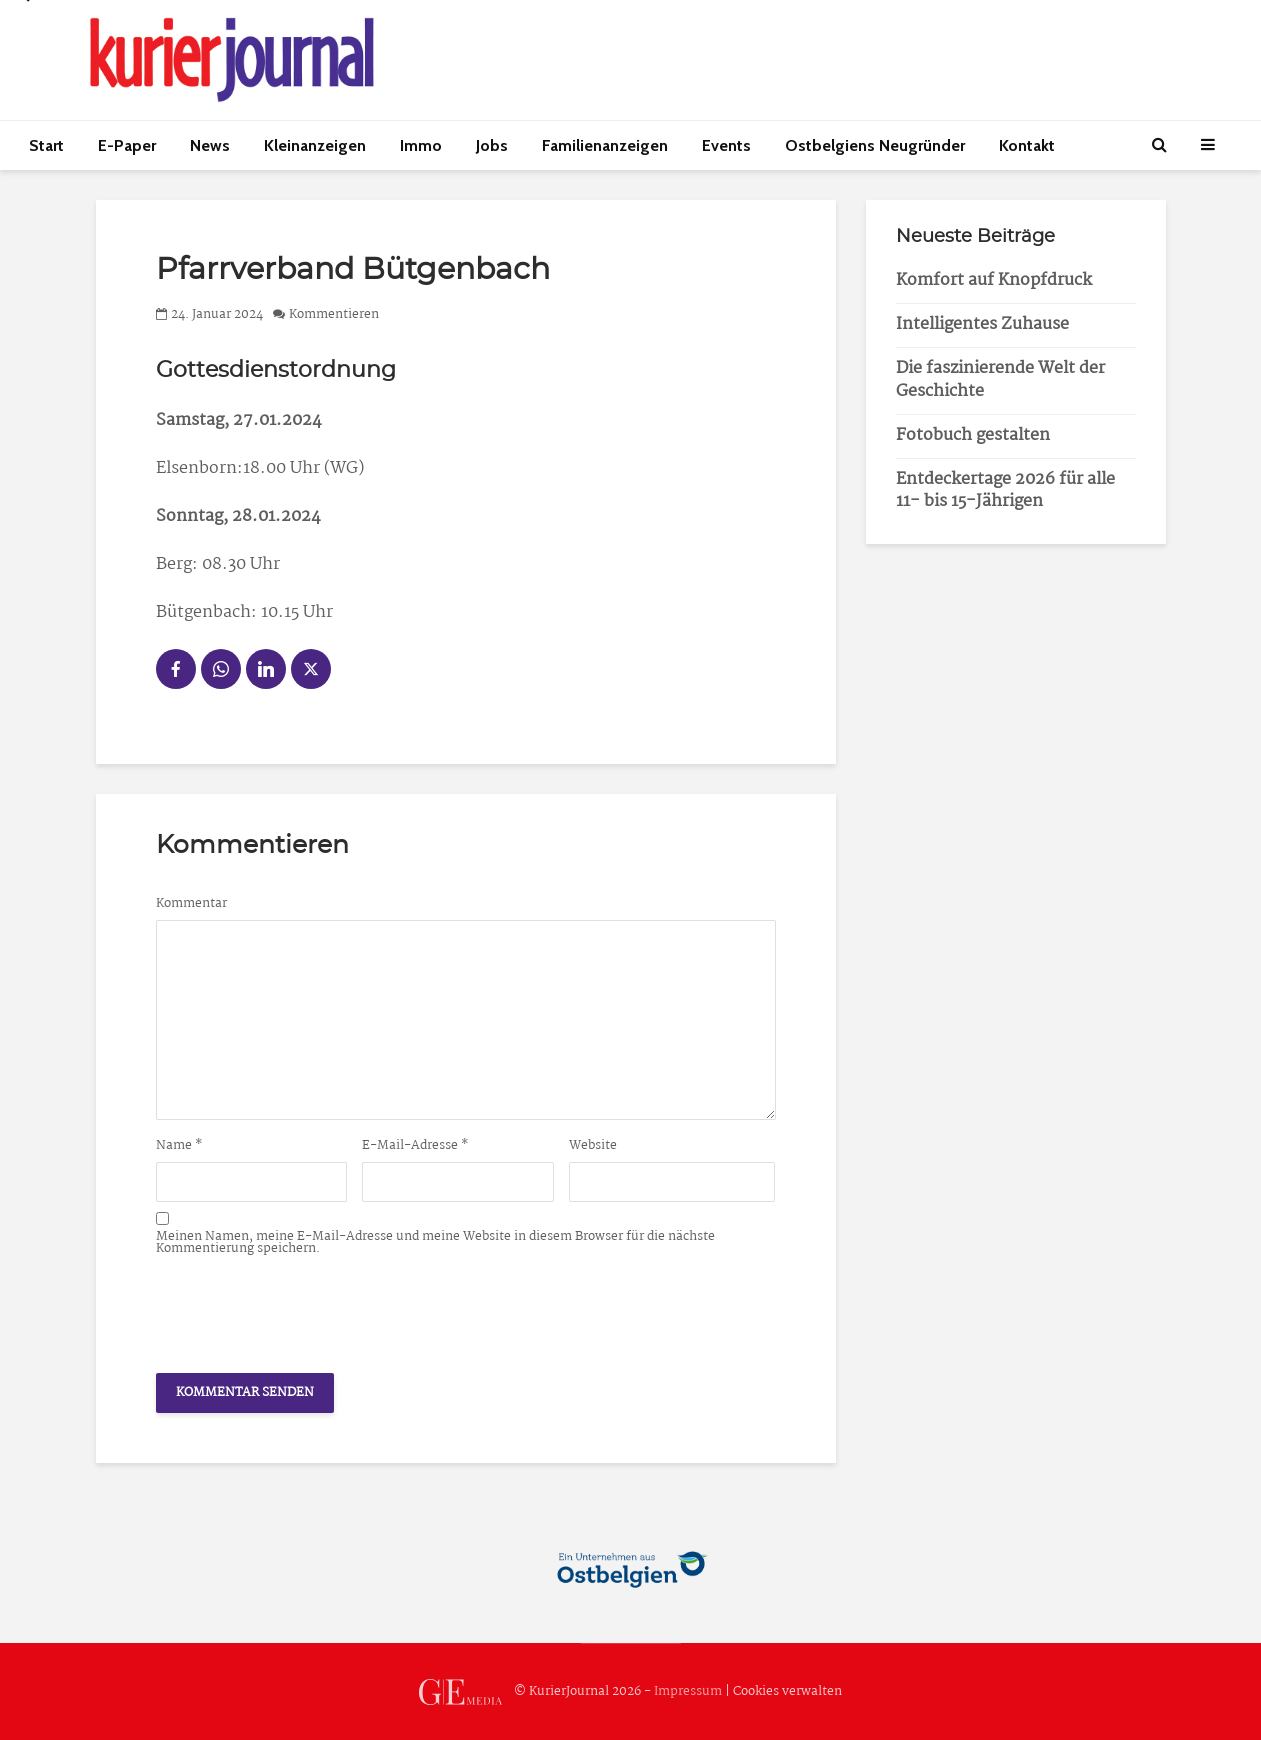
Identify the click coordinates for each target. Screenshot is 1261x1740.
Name (179, 1146)
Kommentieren (334, 314)
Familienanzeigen (605, 145)
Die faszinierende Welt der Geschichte (1000, 380)
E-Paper (127, 145)
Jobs (492, 145)
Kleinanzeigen (315, 145)
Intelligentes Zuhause (982, 324)
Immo (421, 145)
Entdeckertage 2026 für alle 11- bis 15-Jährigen (1005, 491)
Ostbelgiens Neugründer (875, 145)
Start (46, 145)
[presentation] (308, 1309)
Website (593, 1146)
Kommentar (191, 904)
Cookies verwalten (787, 1691)
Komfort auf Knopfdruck (994, 280)
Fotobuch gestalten (973, 435)
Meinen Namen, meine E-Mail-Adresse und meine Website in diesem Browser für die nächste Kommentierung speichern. (435, 1243)
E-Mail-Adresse (415, 1146)
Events (726, 145)
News (210, 145)
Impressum (688, 1691)
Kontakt (1027, 145)
